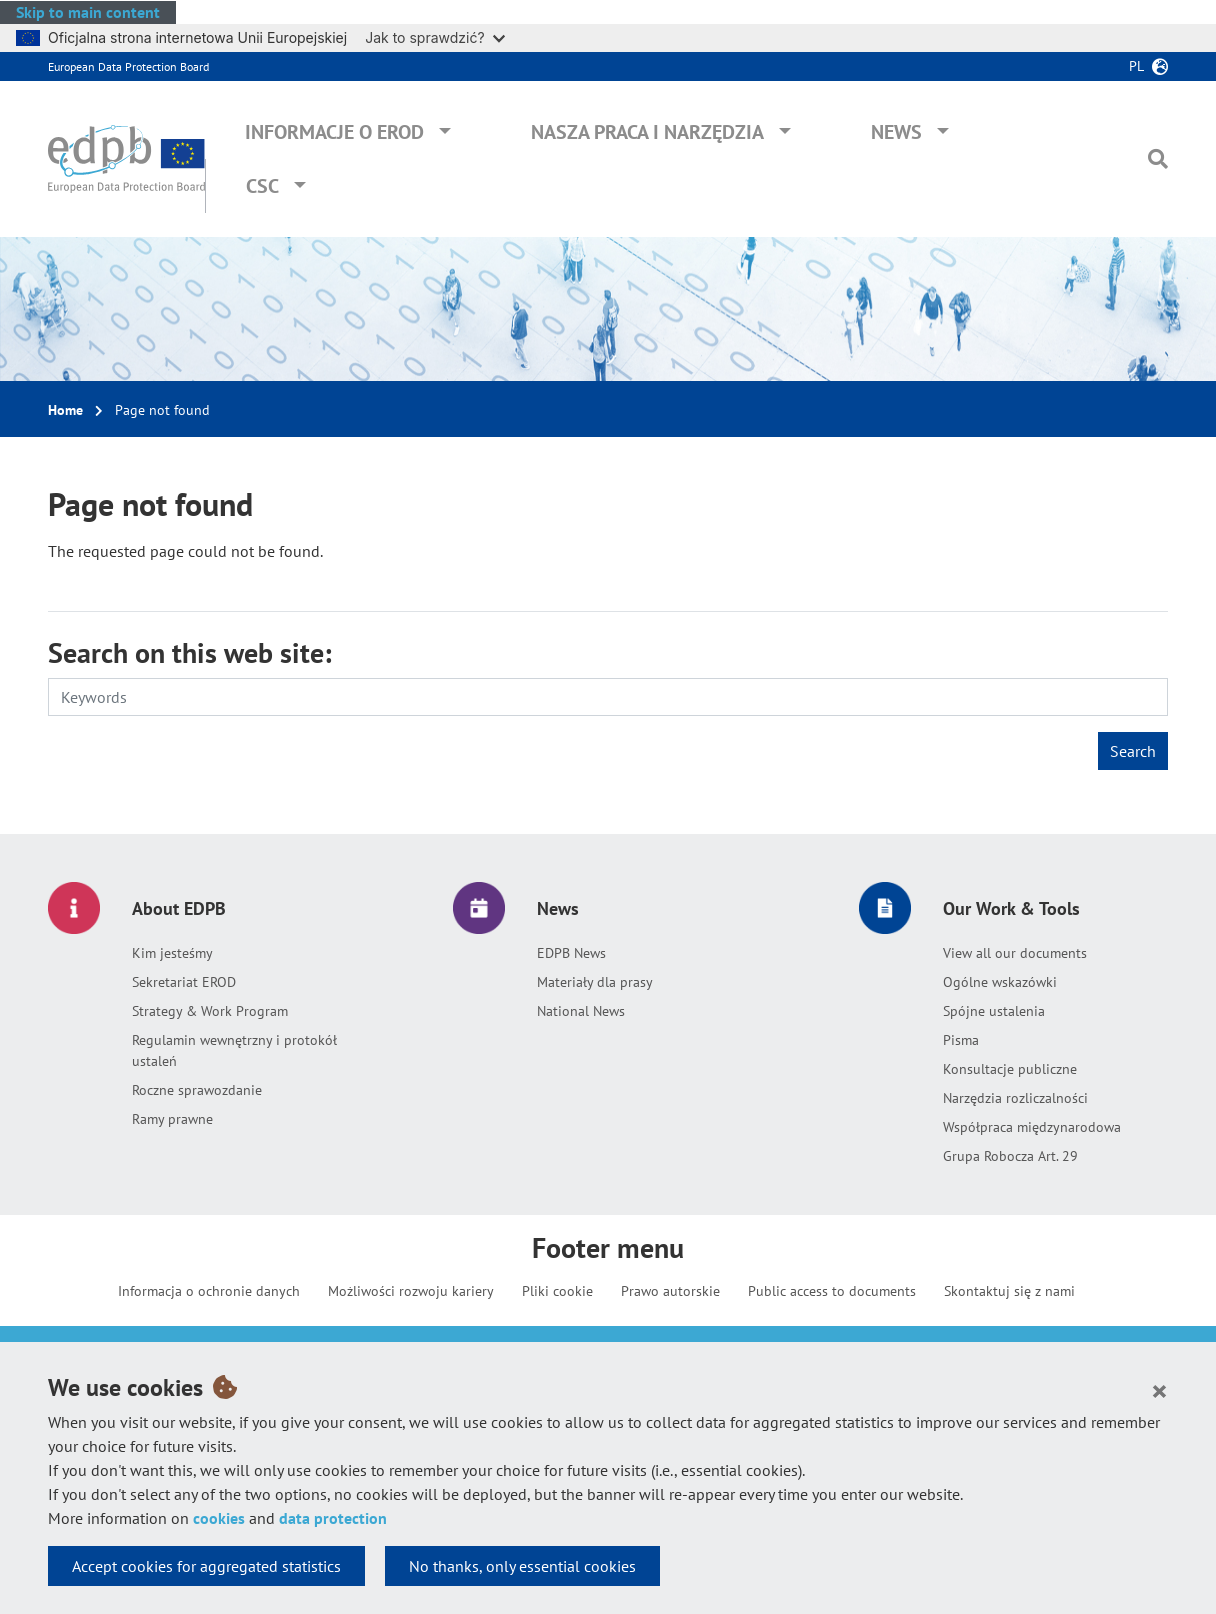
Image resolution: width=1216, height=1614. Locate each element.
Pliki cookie (557, 1291)
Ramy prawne (172, 1119)
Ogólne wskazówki (1000, 982)
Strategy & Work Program (210, 1011)
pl (1136, 66)
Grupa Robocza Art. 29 (1010, 1156)
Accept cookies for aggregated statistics (206, 1566)
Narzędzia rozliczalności (1015, 1098)
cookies (219, 1518)
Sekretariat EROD (184, 982)
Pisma (961, 1040)
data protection (333, 1518)
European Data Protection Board (128, 66)
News (896, 132)
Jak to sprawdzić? (434, 37)
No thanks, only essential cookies (522, 1566)
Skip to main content (88, 12)
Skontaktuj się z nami (1009, 1291)
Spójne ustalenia (994, 1011)
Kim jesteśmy (172, 953)
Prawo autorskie (670, 1291)
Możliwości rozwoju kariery (411, 1291)
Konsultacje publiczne (1010, 1069)
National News (581, 1011)
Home (65, 410)
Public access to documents (832, 1291)
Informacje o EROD (334, 132)
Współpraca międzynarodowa (1032, 1127)
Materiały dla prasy (595, 982)
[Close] (1159, 1390)
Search (1133, 751)
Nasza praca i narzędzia (647, 132)
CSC (262, 186)
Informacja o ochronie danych (209, 1291)
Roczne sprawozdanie (197, 1090)
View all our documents (1015, 953)
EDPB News (571, 953)
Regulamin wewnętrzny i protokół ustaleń (234, 1050)
